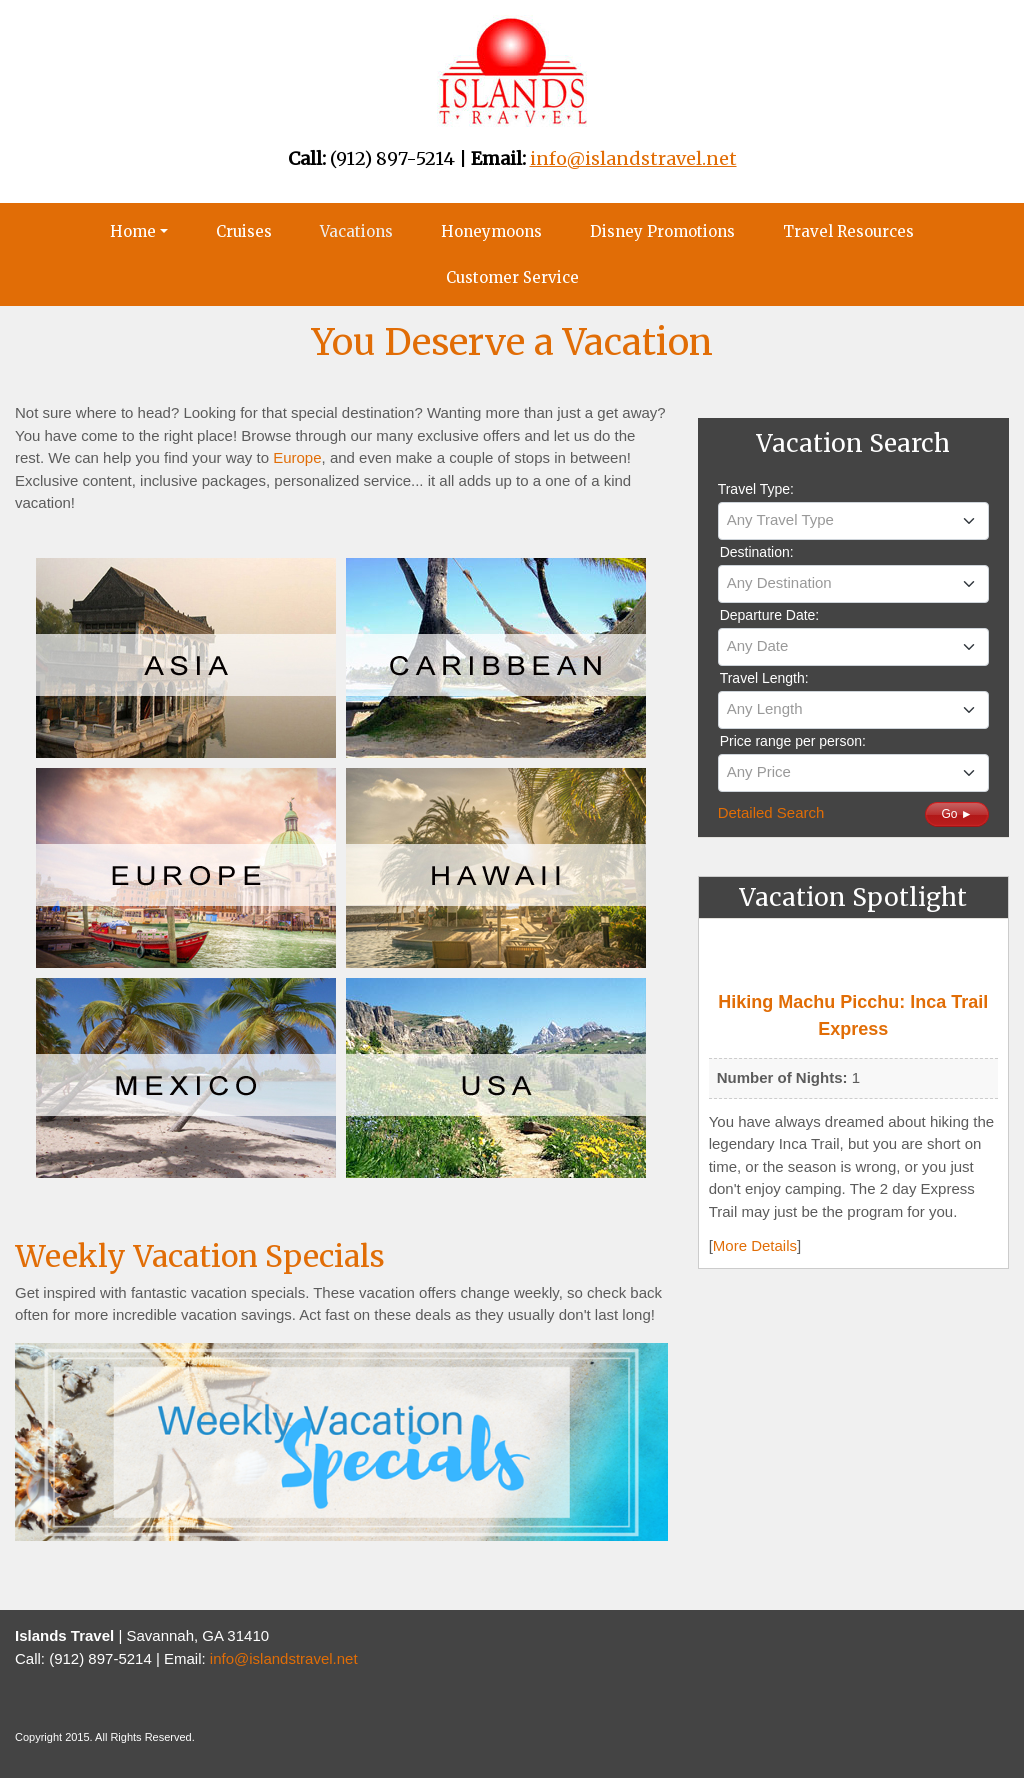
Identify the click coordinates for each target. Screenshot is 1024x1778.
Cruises (244, 231)
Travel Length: (764, 678)
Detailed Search (771, 812)
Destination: (757, 552)
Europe (297, 457)
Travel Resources (848, 231)
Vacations (356, 231)
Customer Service (512, 277)
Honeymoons (491, 231)
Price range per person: (793, 741)
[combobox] (853, 521)
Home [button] (133, 231)
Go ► (956, 814)
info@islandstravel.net (284, 1658)
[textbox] (853, 520)
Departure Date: (770, 615)
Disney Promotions (662, 231)
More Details (755, 1245)
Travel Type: (756, 489)
